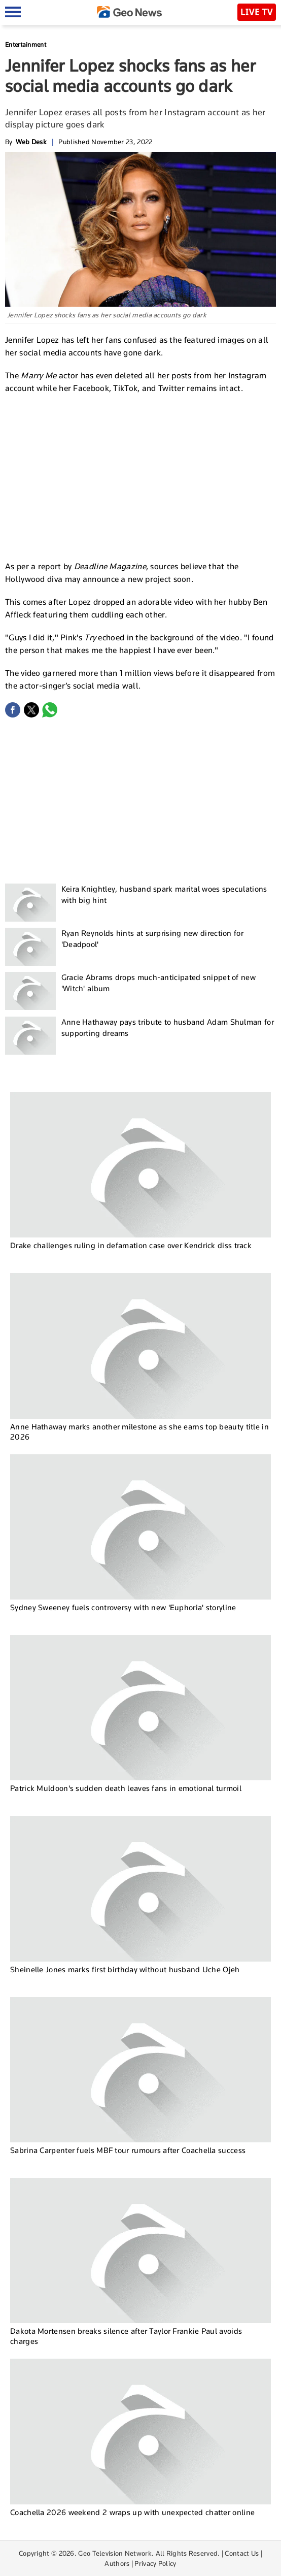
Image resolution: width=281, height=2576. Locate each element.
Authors (116, 2563)
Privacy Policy (155, 2563)
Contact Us (242, 2553)
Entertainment (25, 44)
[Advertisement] (140, 476)
